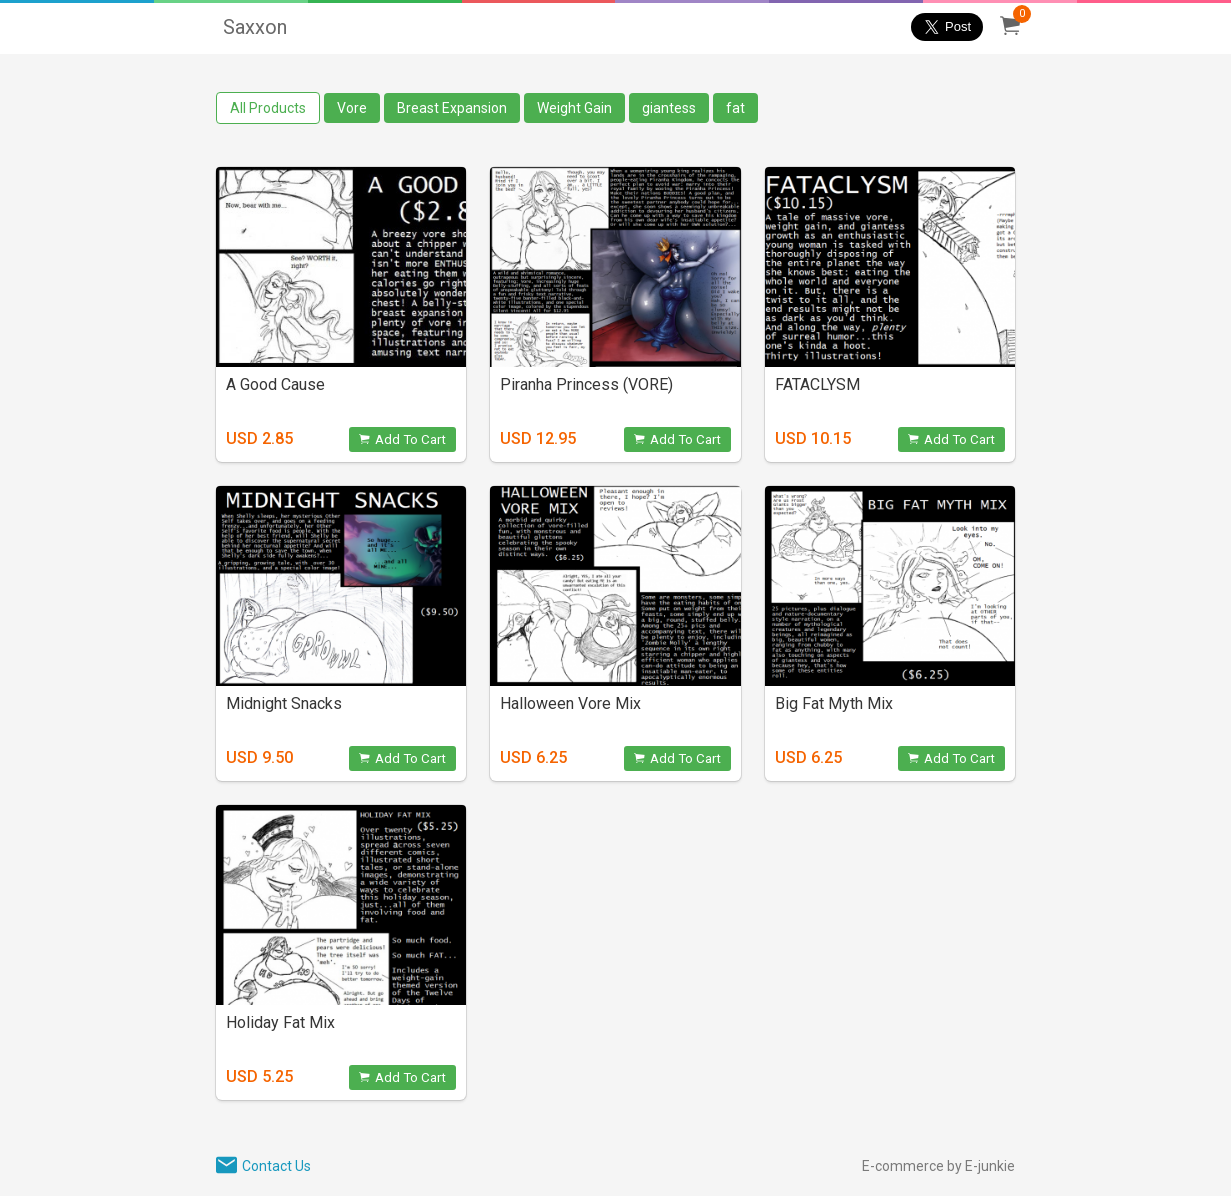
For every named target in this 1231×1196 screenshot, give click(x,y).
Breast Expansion (452, 108)
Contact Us (276, 1166)
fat (735, 108)
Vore (352, 108)
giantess (669, 108)
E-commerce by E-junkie (938, 1166)
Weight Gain (574, 108)
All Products (268, 108)
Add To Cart (402, 439)
